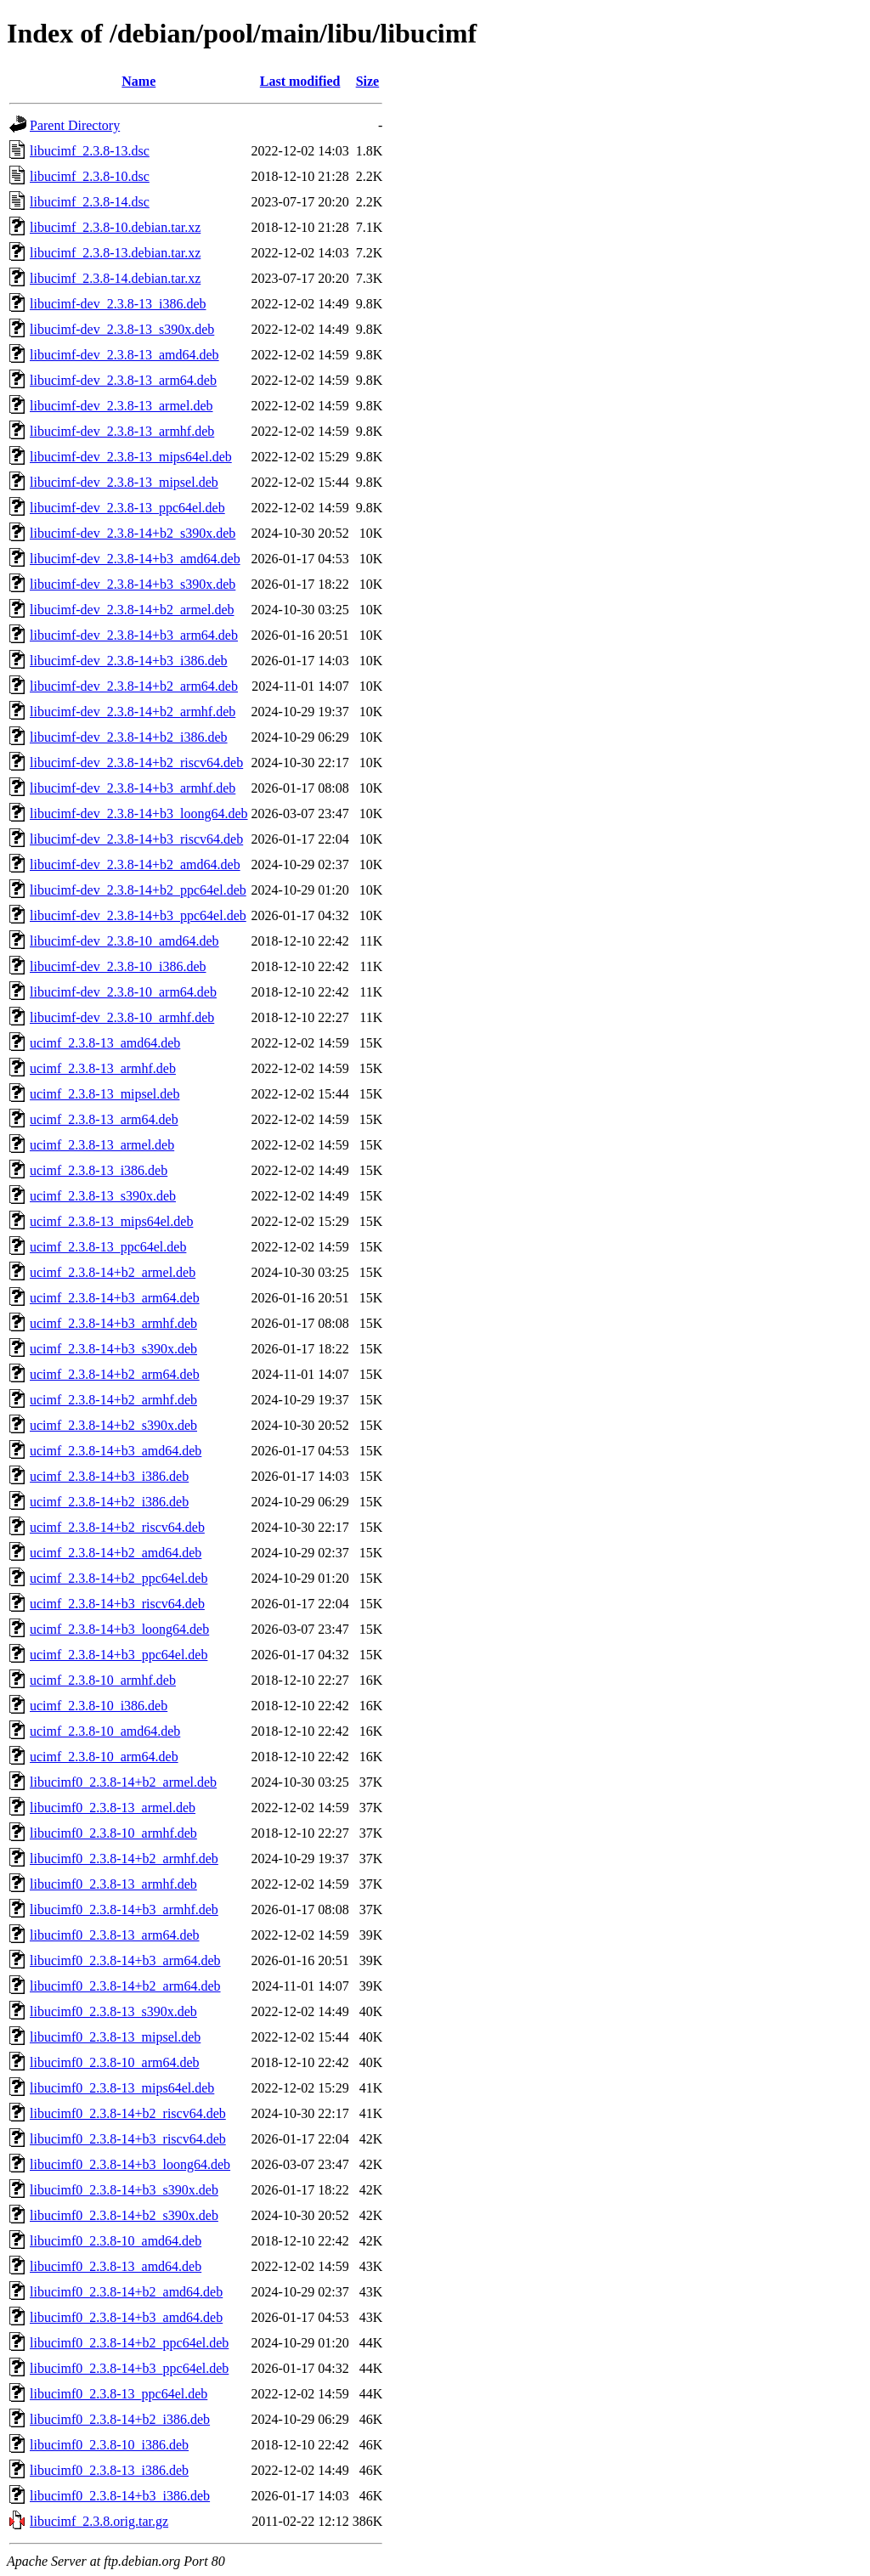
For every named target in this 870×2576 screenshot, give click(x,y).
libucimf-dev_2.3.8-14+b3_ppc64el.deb (138, 915)
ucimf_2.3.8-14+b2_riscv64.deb (117, 1527)
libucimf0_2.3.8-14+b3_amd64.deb (126, 2317)
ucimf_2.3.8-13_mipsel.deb (104, 1094)
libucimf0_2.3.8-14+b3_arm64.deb (125, 1960)
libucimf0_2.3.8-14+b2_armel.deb (123, 1782)
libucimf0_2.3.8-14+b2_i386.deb (120, 2419)
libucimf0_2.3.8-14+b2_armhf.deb (124, 1858)
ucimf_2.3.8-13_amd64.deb (105, 1043)
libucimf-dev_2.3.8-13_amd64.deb (124, 354)
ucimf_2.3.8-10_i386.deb (98, 1705)
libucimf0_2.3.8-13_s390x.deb (113, 2011)
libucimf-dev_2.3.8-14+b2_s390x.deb (132, 533)
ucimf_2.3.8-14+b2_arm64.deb (115, 1374)
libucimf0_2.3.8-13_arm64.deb (115, 1935)
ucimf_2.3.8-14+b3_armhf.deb (113, 1323)
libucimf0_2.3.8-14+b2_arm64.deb (125, 1986)
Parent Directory (75, 125)
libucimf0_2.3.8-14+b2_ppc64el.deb (129, 2343)
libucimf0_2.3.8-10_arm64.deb (115, 2062)
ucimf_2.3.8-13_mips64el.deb (111, 1221)
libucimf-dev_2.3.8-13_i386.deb (118, 304)
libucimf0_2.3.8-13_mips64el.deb (122, 2088)
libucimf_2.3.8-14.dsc (90, 202)
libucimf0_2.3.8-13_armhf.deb (113, 1884)
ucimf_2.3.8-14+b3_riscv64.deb (117, 1603)
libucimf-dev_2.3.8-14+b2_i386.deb (129, 737)
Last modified (300, 81)
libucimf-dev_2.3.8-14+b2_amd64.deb (135, 864)
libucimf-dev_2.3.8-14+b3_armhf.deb (132, 788)
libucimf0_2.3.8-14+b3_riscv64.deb (128, 2139)
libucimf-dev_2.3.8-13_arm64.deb (123, 380)
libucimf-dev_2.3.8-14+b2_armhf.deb (132, 711)
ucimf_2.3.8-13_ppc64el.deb (108, 1247)
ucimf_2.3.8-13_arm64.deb (104, 1119)
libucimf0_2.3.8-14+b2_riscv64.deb (128, 2113)
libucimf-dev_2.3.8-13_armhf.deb (122, 431)
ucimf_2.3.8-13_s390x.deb (103, 1196)
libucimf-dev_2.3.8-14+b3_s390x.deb (132, 584)
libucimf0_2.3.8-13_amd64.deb (115, 2266)
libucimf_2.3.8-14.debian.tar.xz (115, 278)
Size (368, 81)
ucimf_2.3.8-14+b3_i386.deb (109, 1476)
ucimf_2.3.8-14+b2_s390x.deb (113, 1425)
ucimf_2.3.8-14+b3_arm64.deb (115, 1298)
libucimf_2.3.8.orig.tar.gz (99, 2521)
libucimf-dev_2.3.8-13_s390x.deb (122, 329)
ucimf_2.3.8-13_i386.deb (98, 1170)
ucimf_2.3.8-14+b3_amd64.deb (115, 1450)
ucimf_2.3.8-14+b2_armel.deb (112, 1272)
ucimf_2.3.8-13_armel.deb (102, 1145)
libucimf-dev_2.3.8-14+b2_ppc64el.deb (138, 890)
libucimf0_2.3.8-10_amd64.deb (115, 2241)
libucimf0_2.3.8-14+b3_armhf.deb (124, 1909)
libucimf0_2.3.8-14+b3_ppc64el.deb (129, 2368)
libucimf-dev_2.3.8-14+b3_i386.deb (129, 660)
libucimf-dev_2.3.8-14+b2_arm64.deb (134, 686)
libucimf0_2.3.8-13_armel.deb (112, 1807)
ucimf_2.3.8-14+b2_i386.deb (109, 1501)
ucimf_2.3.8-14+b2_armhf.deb (113, 1400)
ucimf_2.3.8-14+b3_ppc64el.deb (118, 1654)
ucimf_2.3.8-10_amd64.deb (105, 1731)
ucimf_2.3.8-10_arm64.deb (104, 1756)
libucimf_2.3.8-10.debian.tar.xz (115, 227)
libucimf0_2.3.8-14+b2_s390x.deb (124, 2215)
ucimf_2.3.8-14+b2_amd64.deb (115, 1552)
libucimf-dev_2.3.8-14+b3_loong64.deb (139, 813)
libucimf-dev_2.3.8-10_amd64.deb (124, 941)
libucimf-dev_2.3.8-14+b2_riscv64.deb (136, 762)
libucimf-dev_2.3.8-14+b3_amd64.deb (135, 558)
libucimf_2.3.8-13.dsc (90, 151)
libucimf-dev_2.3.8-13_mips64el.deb (131, 456)
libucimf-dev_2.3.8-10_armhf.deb (122, 1017)
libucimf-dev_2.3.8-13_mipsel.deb (124, 482)
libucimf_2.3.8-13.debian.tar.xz (115, 253)
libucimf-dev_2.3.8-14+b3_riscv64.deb (136, 839)
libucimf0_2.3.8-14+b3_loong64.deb (130, 2164)
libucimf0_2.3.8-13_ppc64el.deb (118, 2394)
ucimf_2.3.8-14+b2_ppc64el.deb (118, 1578)
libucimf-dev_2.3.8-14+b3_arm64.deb (134, 635)
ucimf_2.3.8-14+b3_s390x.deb (113, 1349)
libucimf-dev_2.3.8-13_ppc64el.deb (127, 507)
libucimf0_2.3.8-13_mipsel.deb (115, 2037)
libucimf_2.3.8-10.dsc (90, 176)
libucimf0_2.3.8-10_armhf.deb (113, 1833)
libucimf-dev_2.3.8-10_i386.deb (118, 966)
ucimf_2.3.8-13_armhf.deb (103, 1068)
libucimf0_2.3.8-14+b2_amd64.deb (126, 2292)
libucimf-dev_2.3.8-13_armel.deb (121, 405)
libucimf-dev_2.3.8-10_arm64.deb (123, 992)
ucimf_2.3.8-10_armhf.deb (103, 1680)
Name (138, 81)
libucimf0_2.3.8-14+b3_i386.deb (120, 2495)
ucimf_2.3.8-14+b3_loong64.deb (119, 1629)
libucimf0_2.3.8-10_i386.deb (109, 2445)
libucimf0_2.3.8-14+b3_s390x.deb (124, 2190)
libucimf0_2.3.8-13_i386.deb (109, 2470)
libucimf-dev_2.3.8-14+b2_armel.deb (132, 609)
